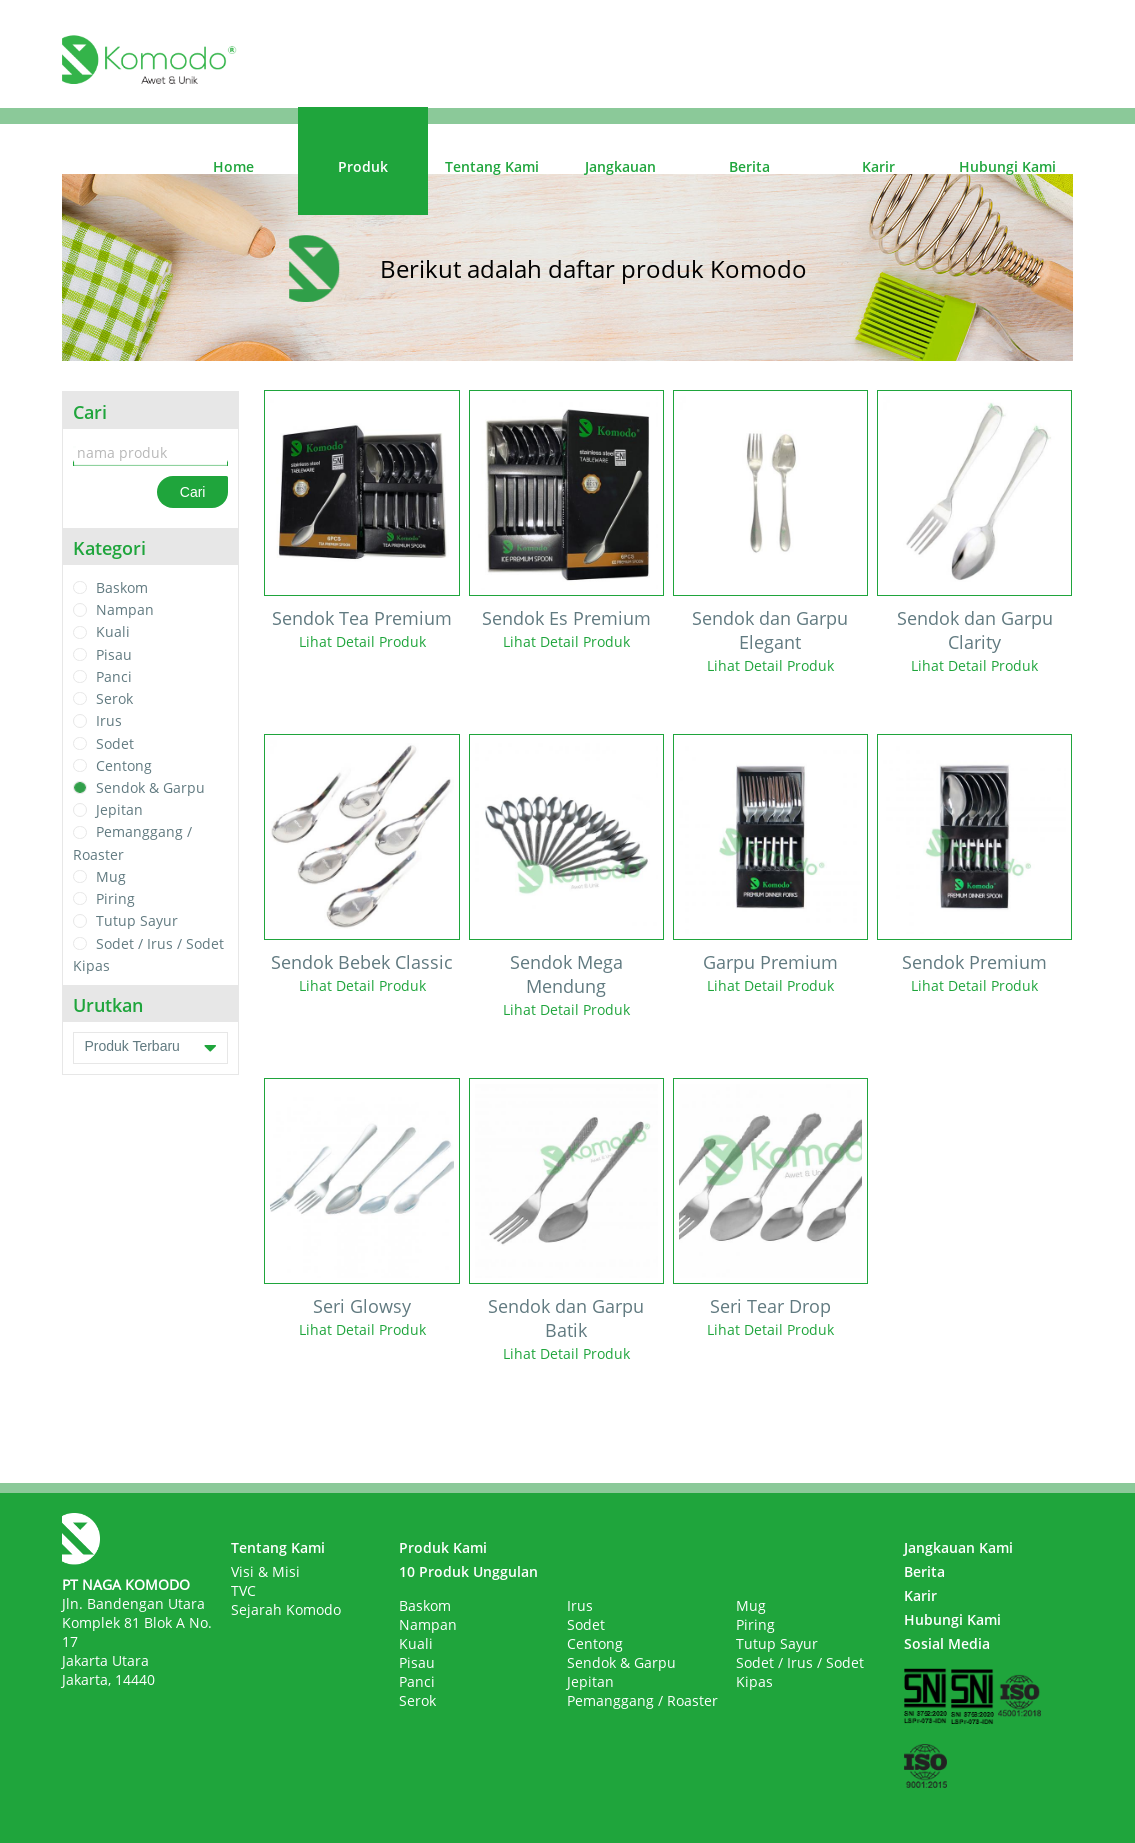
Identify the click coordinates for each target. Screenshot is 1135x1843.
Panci (114, 676)
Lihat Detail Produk (362, 641)
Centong (124, 765)
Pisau (114, 654)
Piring (115, 898)
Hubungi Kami (1007, 166)
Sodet (115, 743)
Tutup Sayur (137, 921)
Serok (114, 698)
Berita (749, 166)
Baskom (122, 587)
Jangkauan (620, 166)
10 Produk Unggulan (468, 1571)
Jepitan (119, 809)
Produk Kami (443, 1547)
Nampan (125, 609)
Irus (109, 721)
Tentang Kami (492, 166)
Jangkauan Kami (958, 1547)
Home (233, 166)
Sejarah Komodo (286, 1609)
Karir (878, 166)
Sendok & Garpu (150, 787)
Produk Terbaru (150, 1048)
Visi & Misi (265, 1571)
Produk (363, 166)
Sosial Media (947, 1643)
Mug (111, 876)
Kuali (113, 632)
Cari (193, 492)
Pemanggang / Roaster (642, 1700)
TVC (243, 1590)
